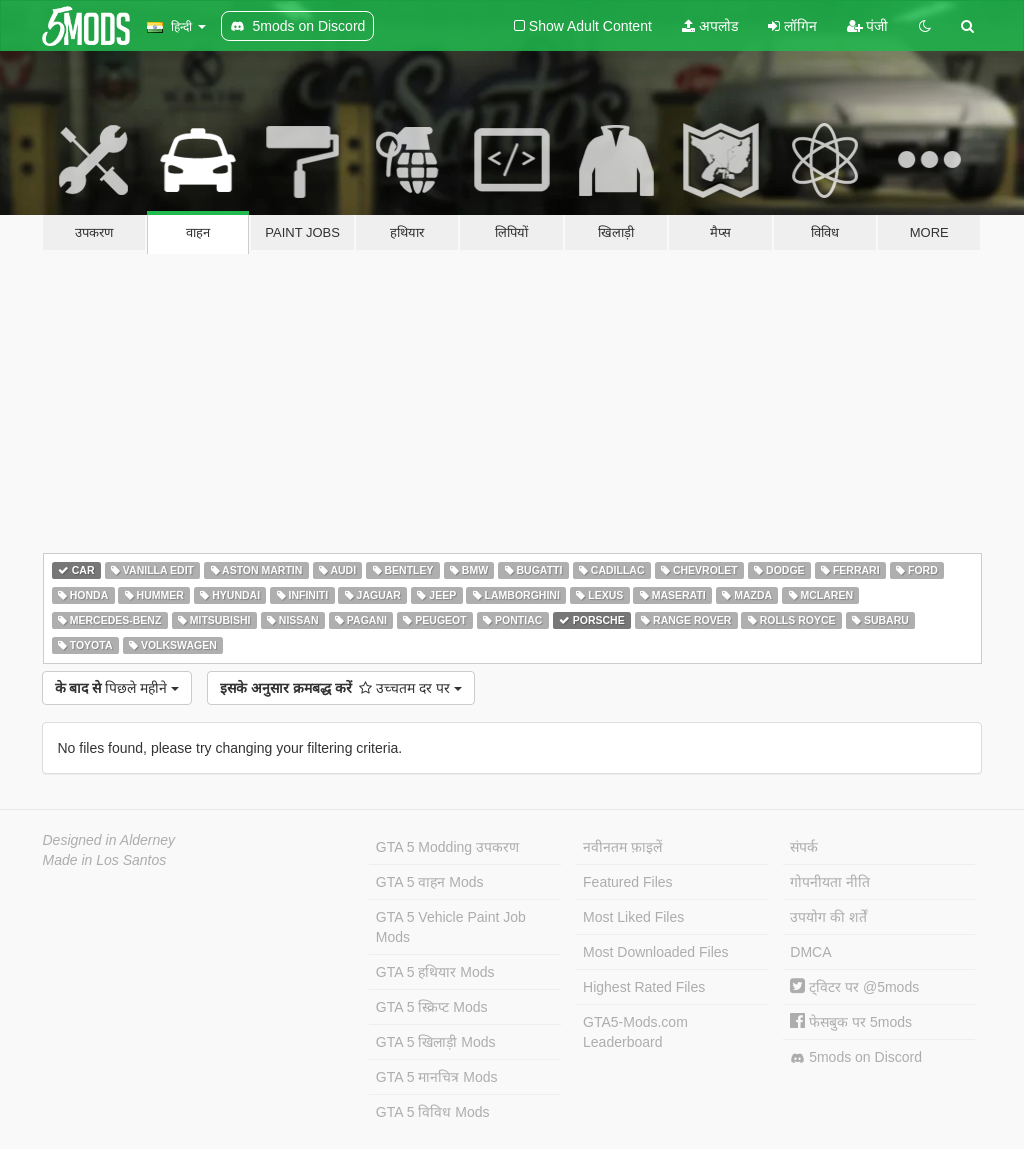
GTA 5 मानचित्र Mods (437, 1077)
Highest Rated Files (644, 987)
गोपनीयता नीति (830, 882)
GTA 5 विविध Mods (433, 1112)
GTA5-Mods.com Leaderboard (635, 1032)
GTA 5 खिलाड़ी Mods (436, 1042)
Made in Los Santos (105, 860)
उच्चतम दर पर (341, 688)
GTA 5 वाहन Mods (430, 882)
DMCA (810, 952)
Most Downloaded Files (656, 952)
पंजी (868, 26)
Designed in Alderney (109, 840)
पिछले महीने (117, 688)
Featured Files (627, 882)
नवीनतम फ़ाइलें (622, 847)
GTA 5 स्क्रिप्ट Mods (432, 1007)
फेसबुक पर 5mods (851, 1022)
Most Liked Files (633, 917)
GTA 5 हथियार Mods (435, 972)
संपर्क (804, 847)
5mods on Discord (856, 1057)
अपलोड (710, 26)
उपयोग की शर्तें (828, 917)
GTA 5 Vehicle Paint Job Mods (451, 927)
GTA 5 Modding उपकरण (447, 847)
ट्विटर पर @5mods (854, 987)
